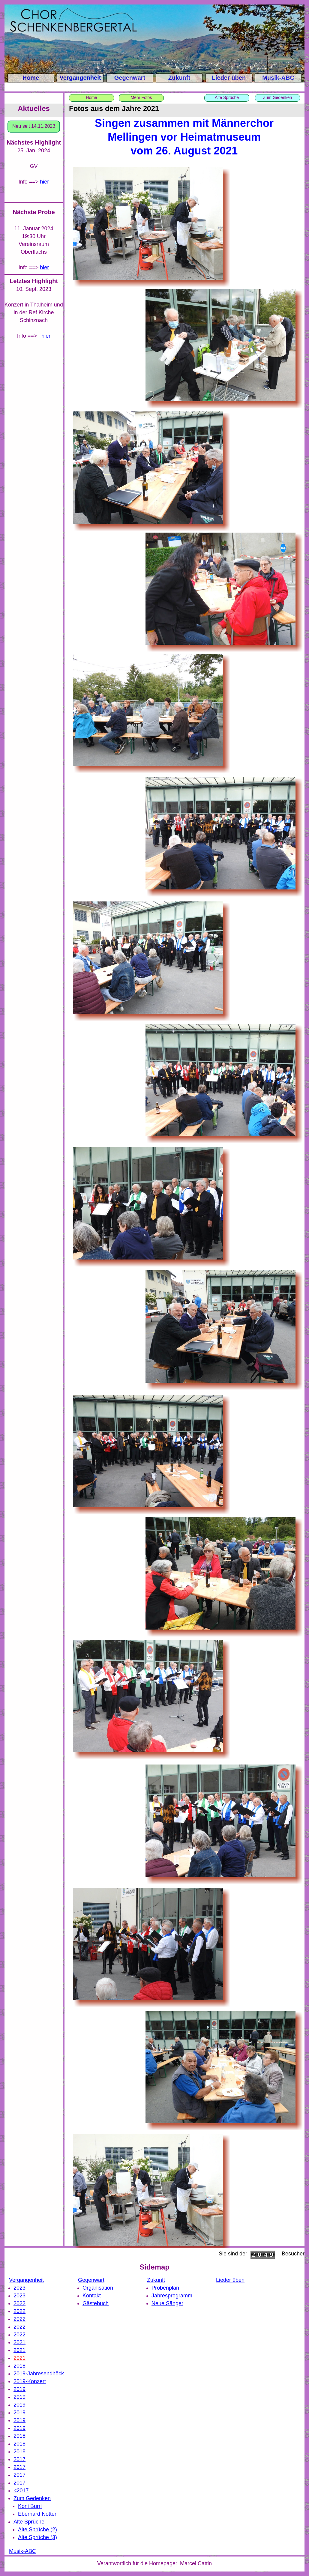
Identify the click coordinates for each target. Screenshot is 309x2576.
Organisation (97, 2288)
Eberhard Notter (37, 2514)
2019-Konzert (30, 2381)
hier (44, 267)
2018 (20, 2366)
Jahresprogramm (172, 2296)
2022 (20, 2303)
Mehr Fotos (141, 97)
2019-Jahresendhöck (39, 2374)
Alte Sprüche (227, 97)
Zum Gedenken (277, 97)
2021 (20, 2342)
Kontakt (91, 2296)
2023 (20, 2288)
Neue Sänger (167, 2303)
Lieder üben (229, 77)
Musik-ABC (278, 77)
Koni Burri (30, 2506)
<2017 (21, 2491)
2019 (20, 2389)
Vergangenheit (80, 77)
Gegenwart (129, 77)
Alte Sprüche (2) (37, 2530)
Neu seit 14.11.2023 (33, 126)
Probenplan (165, 2288)
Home (30, 77)
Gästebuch (95, 2303)
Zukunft (179, 77)
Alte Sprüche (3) (37, 2537)
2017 (20, 2459)
